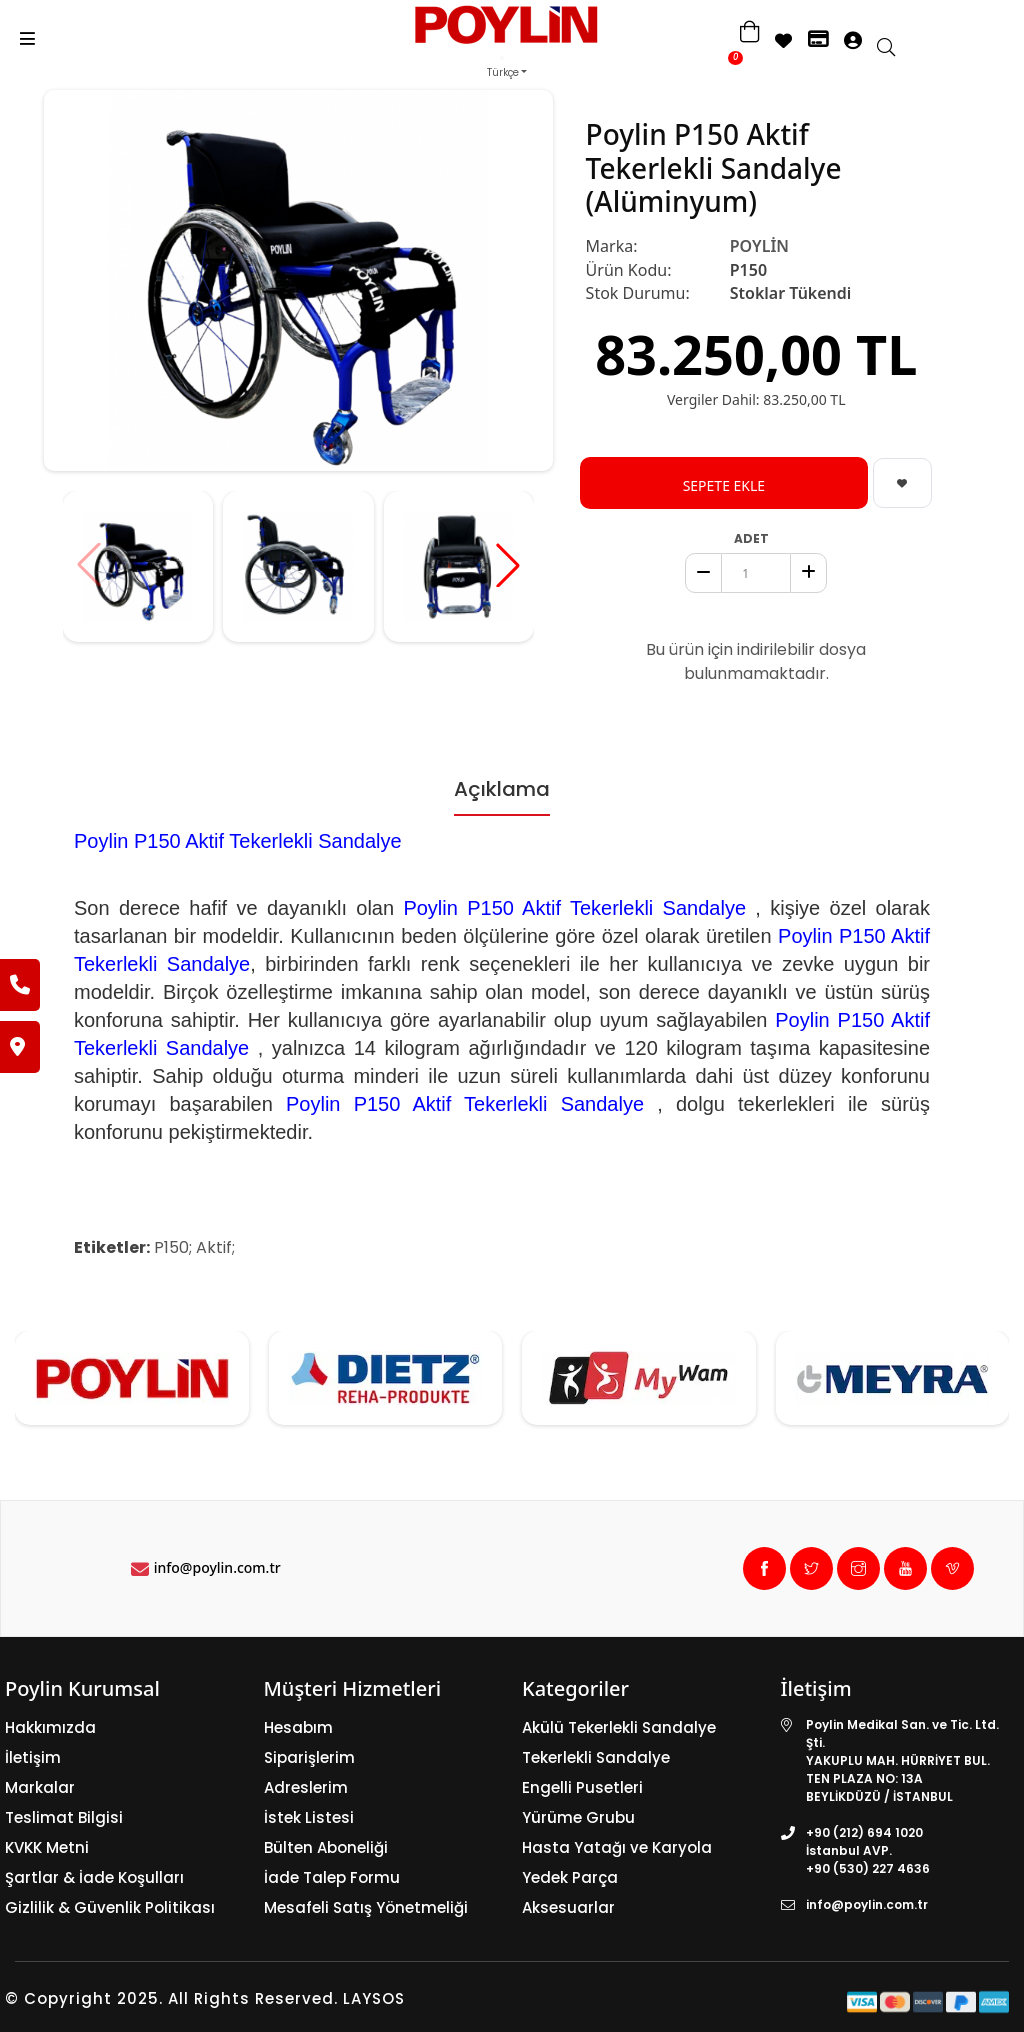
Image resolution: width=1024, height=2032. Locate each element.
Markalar (40, 1787)
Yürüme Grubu (578, 1817)
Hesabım (298, 1727)
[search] (896, 49)
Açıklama (502, 789)
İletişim (33, 1757)
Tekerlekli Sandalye (596, 1757)
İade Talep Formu (332, 1877)
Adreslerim (306, 1787)
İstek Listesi (309, 1817)
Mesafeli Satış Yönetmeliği (366, 1907)
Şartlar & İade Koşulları (94, 1877)
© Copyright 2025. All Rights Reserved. (171, 1998)
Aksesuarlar (568, 1907)
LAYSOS (371, 1998)
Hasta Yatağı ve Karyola (617, 1847)
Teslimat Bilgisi (64, 1817)
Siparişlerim (309, 1757)
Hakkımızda (50, 1727)
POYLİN (759, 246)
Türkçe (503, 72)
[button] (508, 565)
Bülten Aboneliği (326, 1847)
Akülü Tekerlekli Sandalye (619, 1727)
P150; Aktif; (194, 1247)
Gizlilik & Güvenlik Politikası (110, 1907)
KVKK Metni (47, 1847)
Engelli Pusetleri (582, 1787)
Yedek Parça (570, 1877)
